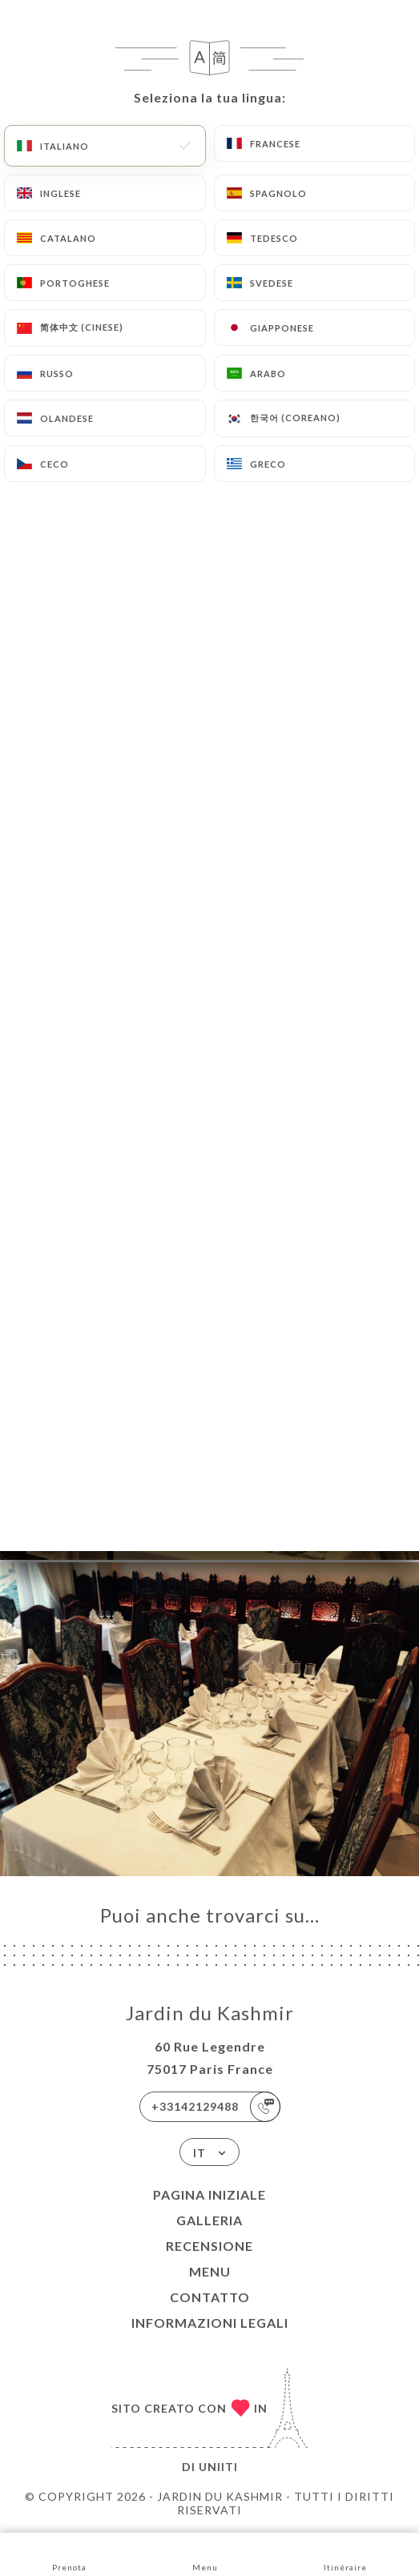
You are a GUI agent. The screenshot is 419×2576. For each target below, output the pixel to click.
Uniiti (218, 2467)
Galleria (209, 2220)
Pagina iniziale (209, 2194)
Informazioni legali (209, 2322)
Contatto (210, 2297)
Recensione (209, 2245)
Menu (210, 2271)
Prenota (69, 2553)
